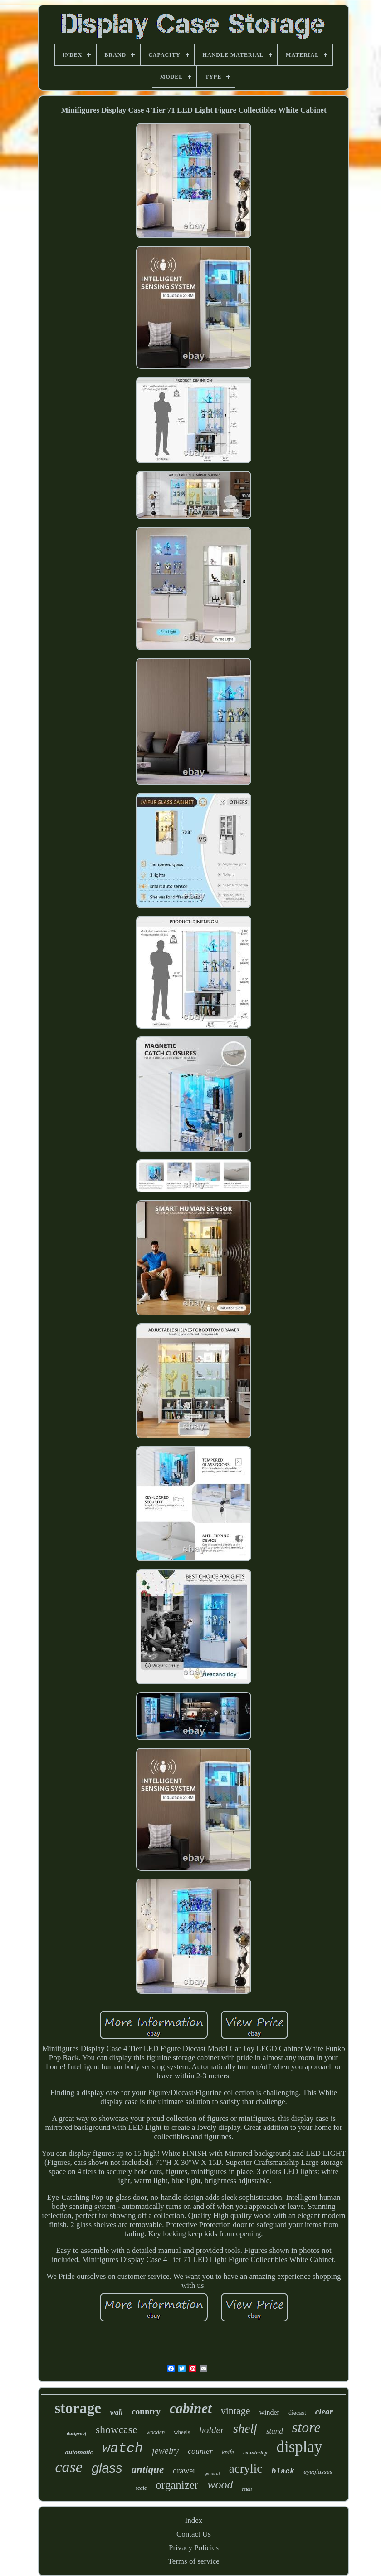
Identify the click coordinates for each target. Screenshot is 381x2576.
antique (148, 2469)
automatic (79, 2452)
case (68, 2466)
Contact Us (193, 2534)
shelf (245, 2428)
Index (194, 2520)
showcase (116, 2429)
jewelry (165, 2451)
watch (122, 2448)
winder (269, 2412)
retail (247, 2489)
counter (200, 2451)
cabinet (191, 2408)
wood (220, 2484)
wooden (156, 2432)
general (212, 2473)
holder (211, 2429)
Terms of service (193, 2561)
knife (228, 2452)
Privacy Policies (194, 2547)
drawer (184, 2470)
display (299, 2447)
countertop (255, 2452)
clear (324, 2411)
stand (274, 2431)
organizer (177, 2485)
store (306, 2427)
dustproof (76, 2433)
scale (141, 2488)
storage (77, 2408)
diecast (297, 2412)
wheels (182, 2432)
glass (107, 2468)
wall (116, 2412)
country (146, 2411)
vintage (235, 2410)
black (282, 2471)
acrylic (245, 2468)
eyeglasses (317, 2471)
